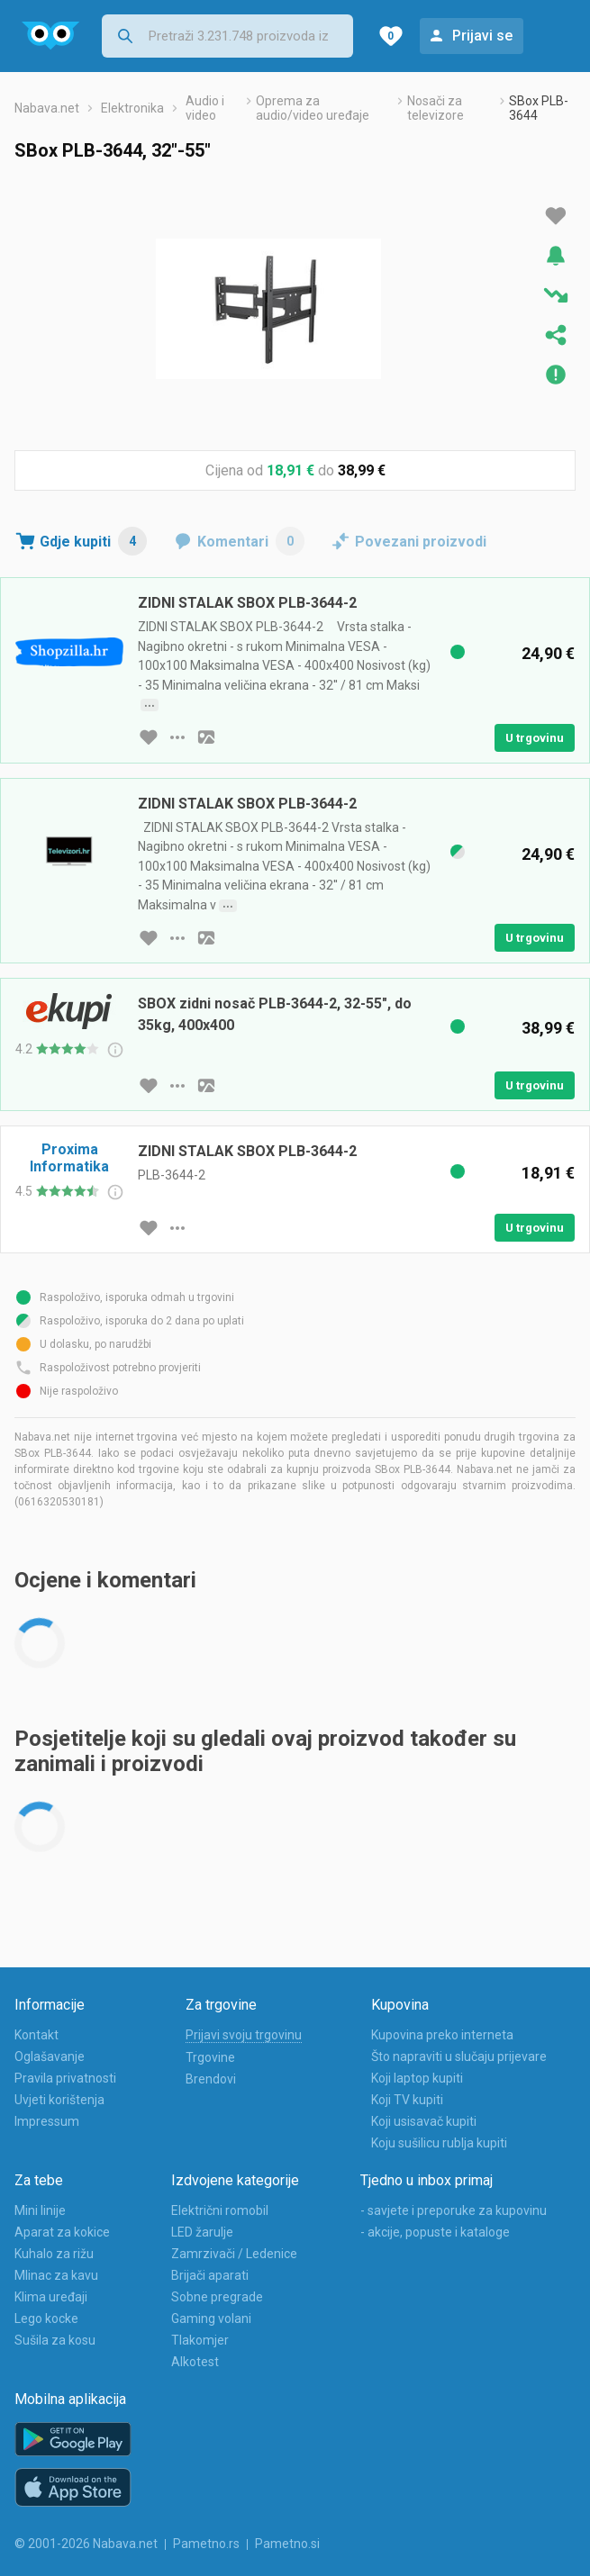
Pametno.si (287, 2543)
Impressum (46, 2121)
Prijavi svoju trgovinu (244, 2035)
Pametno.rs (206, 2543)
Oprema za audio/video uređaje (312, 108)
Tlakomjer (200, 2340)
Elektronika (132, 108)
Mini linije (40, 2210)
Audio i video (205, 108)
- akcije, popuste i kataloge (435, 2232)
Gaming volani (211, 2318)
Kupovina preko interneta (442, 2035)
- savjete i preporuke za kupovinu (453, 2210)
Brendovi (211, 2079)
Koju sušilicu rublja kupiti (439, 2143)
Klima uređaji (50, 2297)
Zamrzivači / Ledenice (234, 2253)
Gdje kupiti (93, 541)
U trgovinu (534, 738)
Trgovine (210, 2057)
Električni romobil (219, 2210)
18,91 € (290, 470)
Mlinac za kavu (56, 2275)
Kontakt (36, 2035)
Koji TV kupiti (407, 2099)
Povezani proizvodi (420, 541)
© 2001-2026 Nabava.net (86, 2543)
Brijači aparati (210, 2275)
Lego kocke (46, 2318)
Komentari (250, 541)
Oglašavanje (49, 2056)
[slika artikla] (206, 737)
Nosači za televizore (435, 108)
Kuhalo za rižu (54, 2253)
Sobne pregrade (217, 2297)
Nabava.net (46, 108)
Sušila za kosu (54, 2340)
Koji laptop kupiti (417, 2078)
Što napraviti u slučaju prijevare (459, 2056)
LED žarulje (202, 2232)
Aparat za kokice (62, 2232)
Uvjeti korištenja (59, 2099)
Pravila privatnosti (65, 2078)
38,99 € (362, 470)
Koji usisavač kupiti (424, 2121)
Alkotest (195, 2362)
